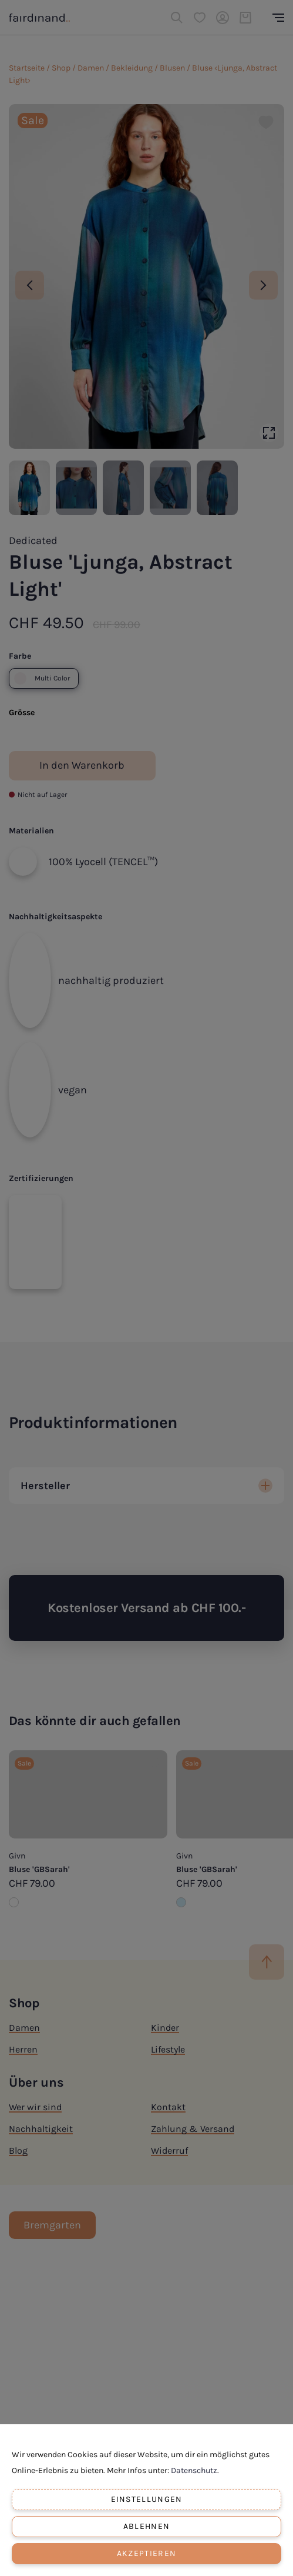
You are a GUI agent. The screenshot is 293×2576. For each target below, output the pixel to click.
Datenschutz (194, 2470)
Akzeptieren (146, 2553)
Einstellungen (147, 2499)
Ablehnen (146, 2526)
